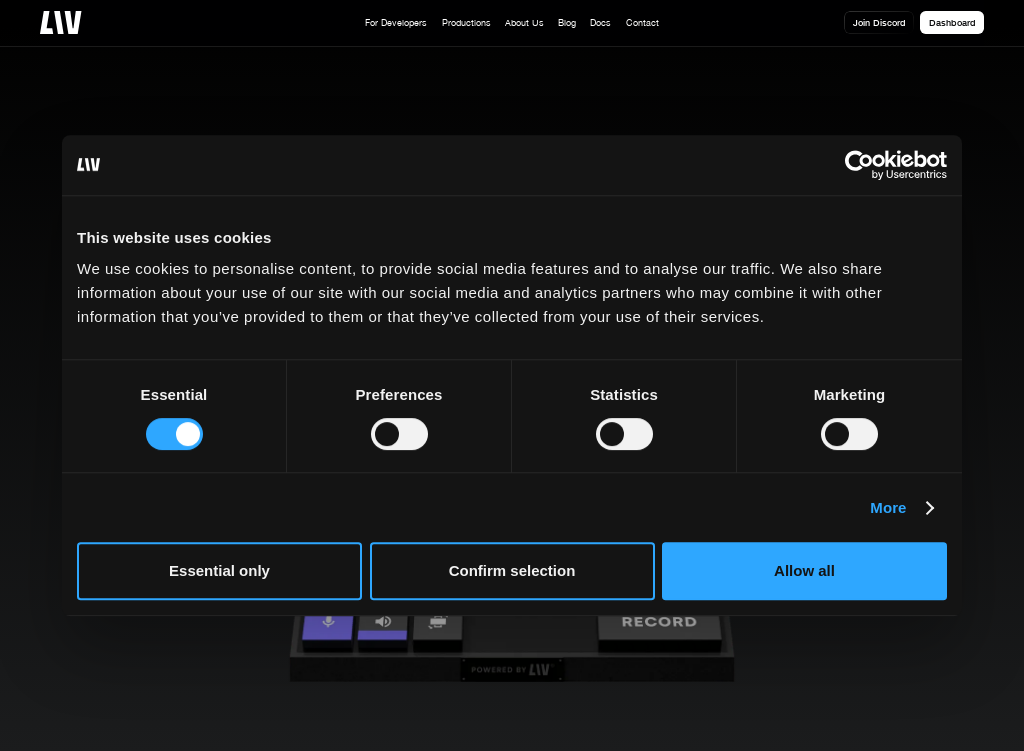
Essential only (219, 570)
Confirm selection (512, 570)
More (888, 507)
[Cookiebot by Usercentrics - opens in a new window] (859, 165)
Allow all (804, 570)
